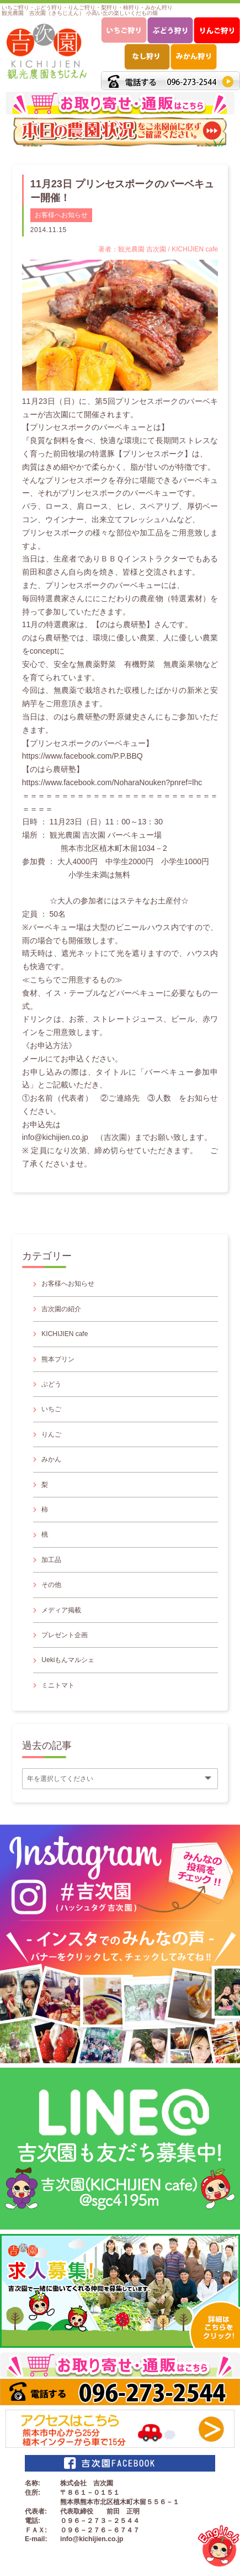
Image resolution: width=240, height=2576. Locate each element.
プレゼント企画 (64, 1635)
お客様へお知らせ (61, 215)
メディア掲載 (61, 1610)
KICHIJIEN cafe (64, 1334)
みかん (51, 1459)
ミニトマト (57, 1685)
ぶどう (51, 1384)
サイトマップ (32, 2566)
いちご (51, 1409)
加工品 (51, 1560)
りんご (51, 1434)
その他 (51, 1585)
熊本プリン (57, 1359)
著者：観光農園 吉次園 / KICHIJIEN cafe (158, 249)
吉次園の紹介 (61, 1309)
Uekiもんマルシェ (67, 1660)
